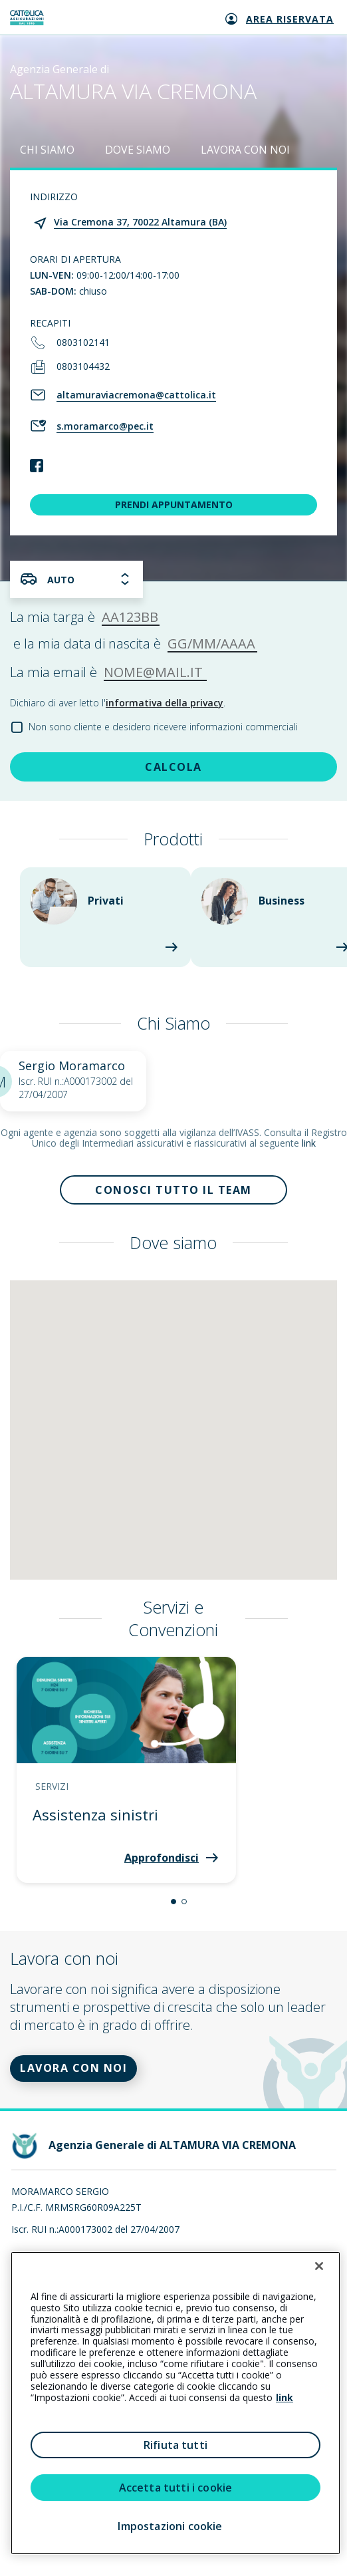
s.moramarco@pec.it (105, 426)
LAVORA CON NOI (245, 149)
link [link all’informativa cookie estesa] (284, 2397)
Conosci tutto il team (173, 1190)
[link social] (36, 467)
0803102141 (83, 342)
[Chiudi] (319, 2266)
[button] (173, 1901)
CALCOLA (173, 767)
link (309, 1143)
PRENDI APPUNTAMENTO (174, 504)
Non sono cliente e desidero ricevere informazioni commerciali (163, 726)
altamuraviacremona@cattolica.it (136, 394)
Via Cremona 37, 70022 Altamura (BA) (140, 221)
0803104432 (83, 366)
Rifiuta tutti (175, 2445)
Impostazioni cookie (170, 2526)
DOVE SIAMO (137, 149)
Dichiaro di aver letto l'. (117, 702)
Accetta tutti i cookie (176, 2487)
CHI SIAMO (47, 149)
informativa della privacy (164, 702)
